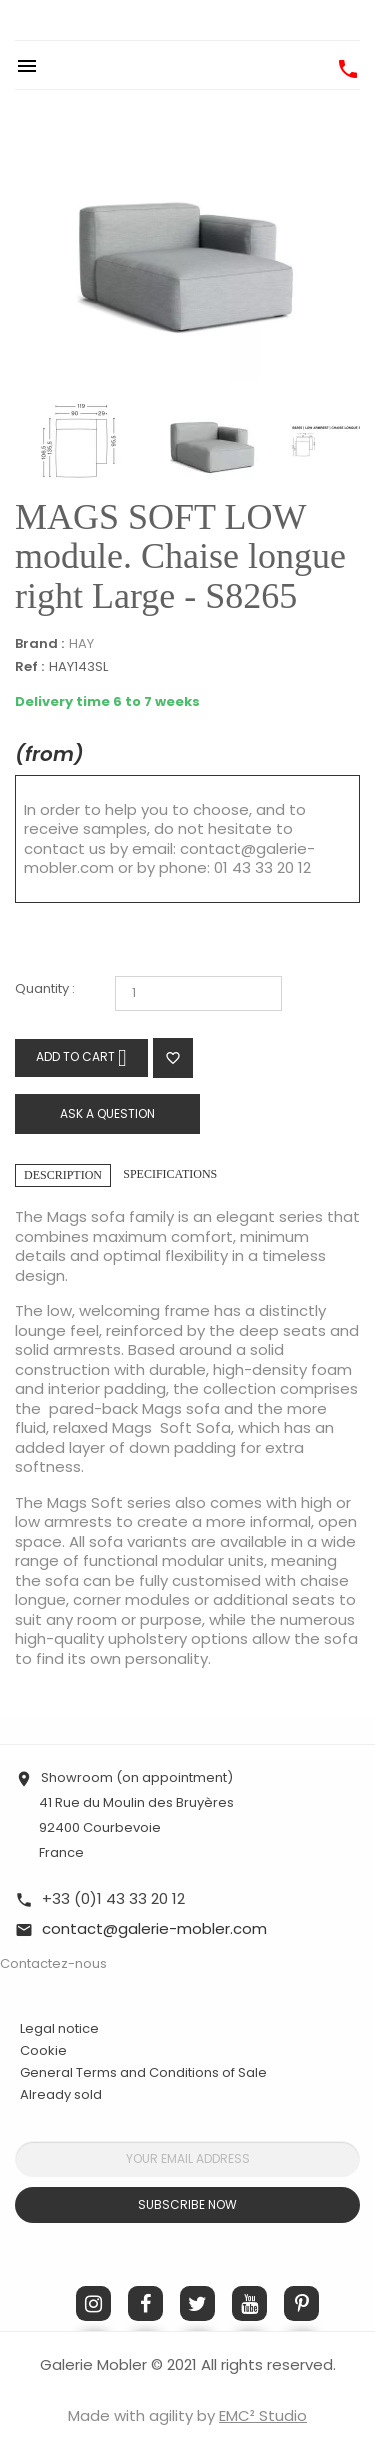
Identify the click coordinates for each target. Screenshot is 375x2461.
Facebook (145, 2303)
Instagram (93, 2303)
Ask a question (107, 1113)
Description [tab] (63, 1175)
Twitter (197, 2303)
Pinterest (301, 2303)
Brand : (39, 644)
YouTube (249, 2303)
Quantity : (45, 989)
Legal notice (59, 2028)
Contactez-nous (53, 1963)
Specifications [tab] (170, 1174)
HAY (81, 643)
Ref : (29, 667)
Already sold (61, 2094)
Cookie (43, 2051)
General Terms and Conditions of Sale (143, 2072)
